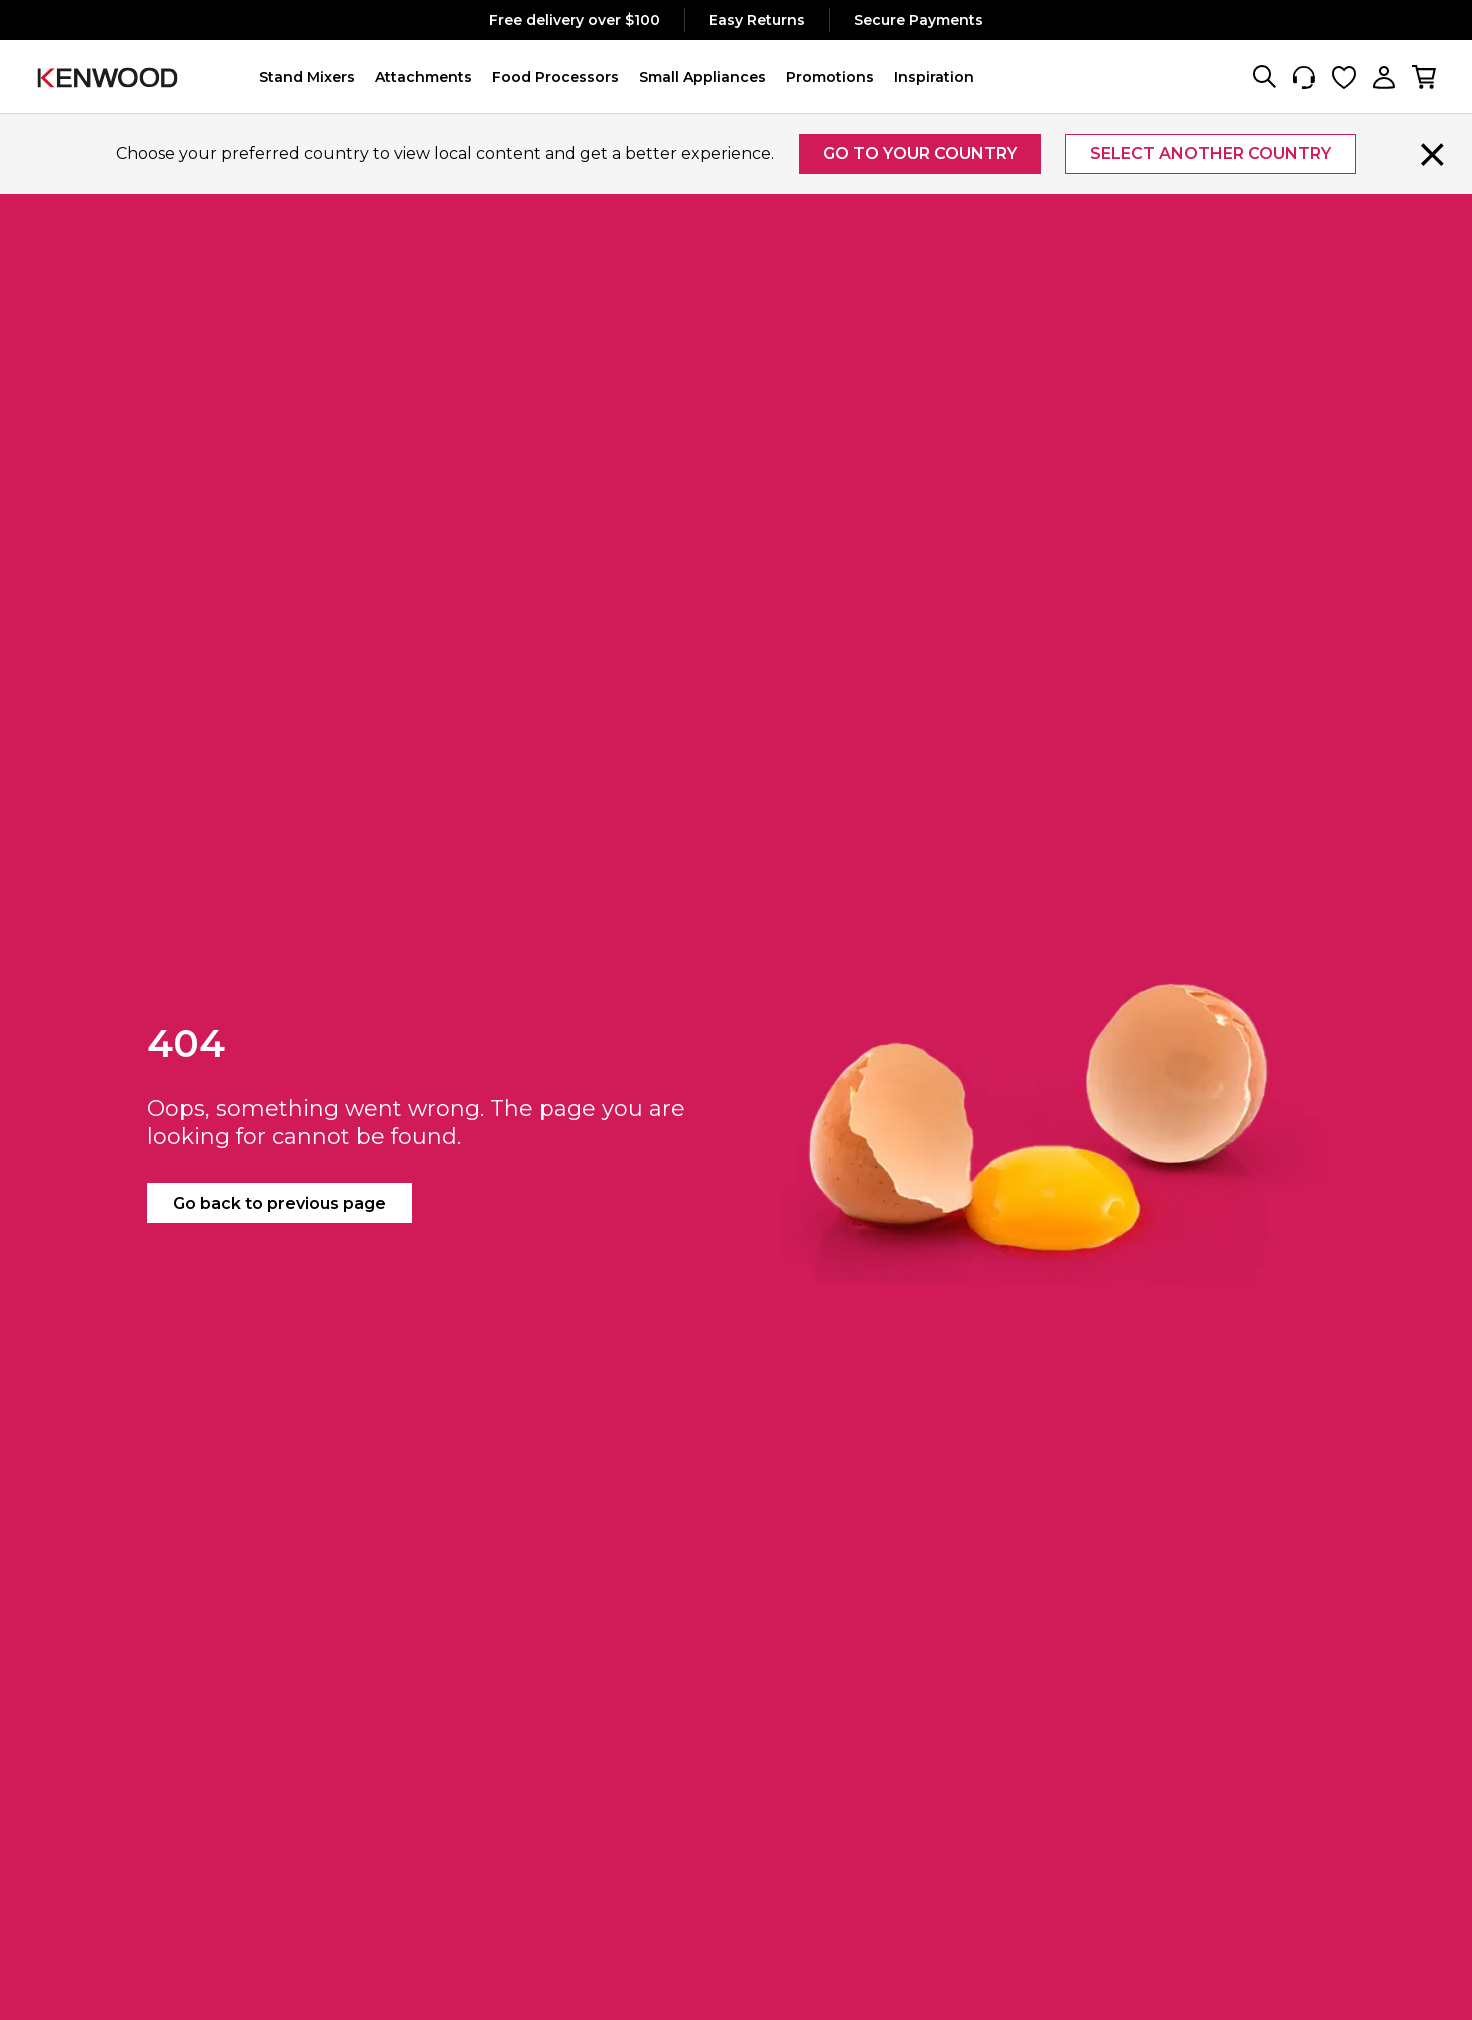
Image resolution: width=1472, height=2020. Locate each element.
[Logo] (107, 77)
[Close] (1433, 154)
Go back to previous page (279, 1203)
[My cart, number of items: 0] (1424, 76)
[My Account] (1384, 76)
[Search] (1264, 76)
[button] (307, 77)
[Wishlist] (1344, 77)
